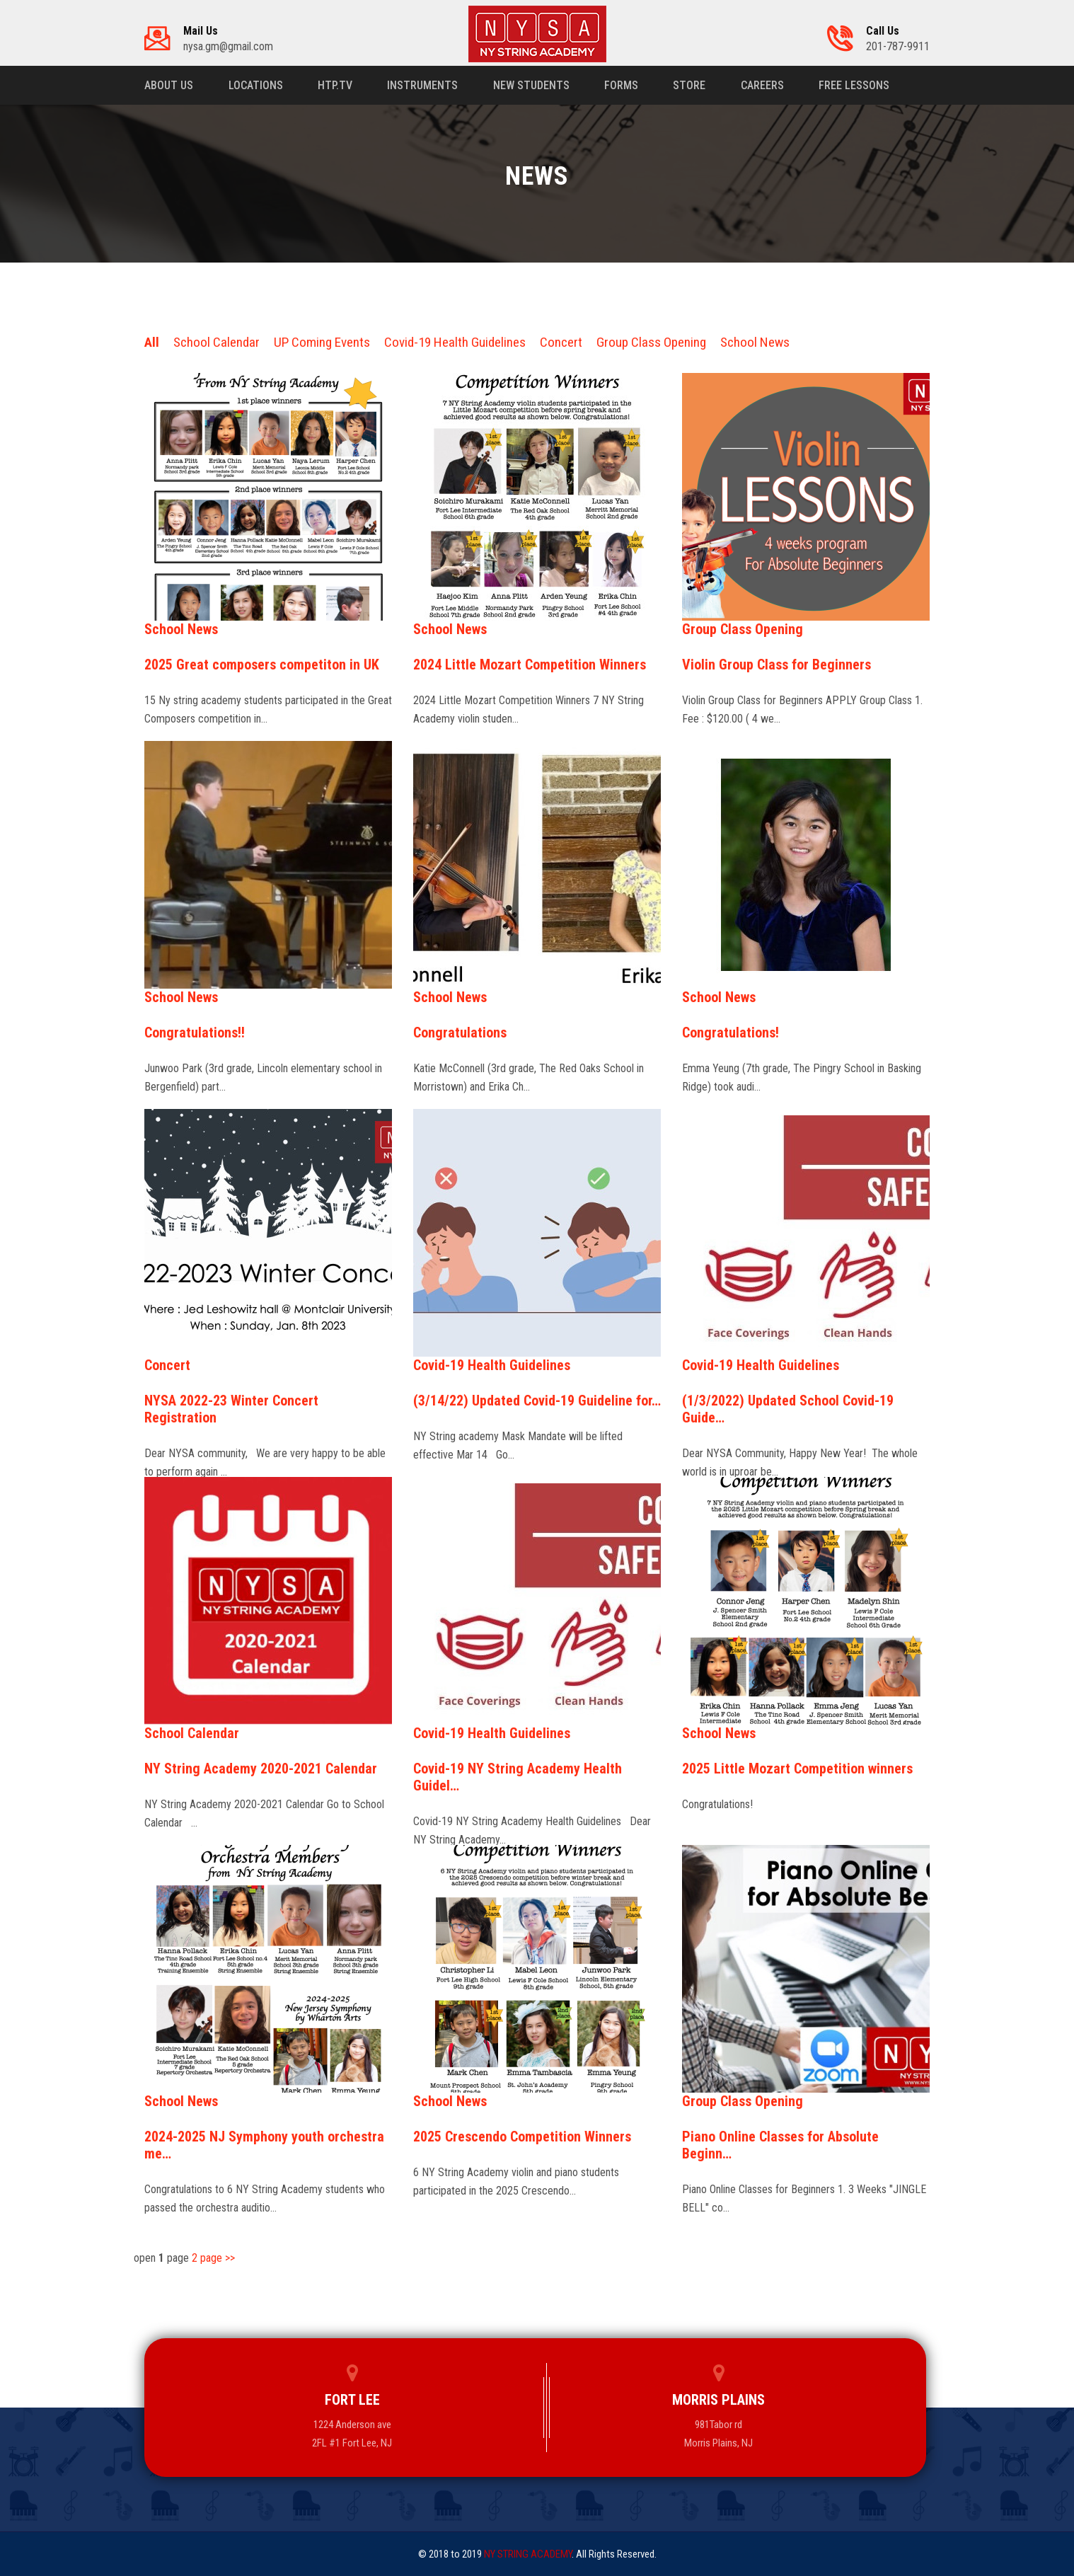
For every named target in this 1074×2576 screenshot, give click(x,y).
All (151, 342)
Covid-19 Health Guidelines (455, 342)
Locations (256, 85)
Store (692, 85)
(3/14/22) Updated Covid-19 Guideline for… (537, 1400)
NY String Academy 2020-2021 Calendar (260, 1768)
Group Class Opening (651, 342)
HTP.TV (335, 85)
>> (230, 2258)
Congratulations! (730, 1032)
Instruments (423, 85)
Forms (623, 85)
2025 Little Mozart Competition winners (797, 1768)
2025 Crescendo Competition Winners (522, 2136)
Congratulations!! (194, 1032)
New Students (533, 85)
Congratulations (460, 1032)
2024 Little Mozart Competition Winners (529, 664)
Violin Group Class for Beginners (776, 664)
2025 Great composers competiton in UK (261, 664)
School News (755, 342)
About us (168, 85)
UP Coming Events (322, 342)
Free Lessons (857, 85)
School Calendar (216, 342)
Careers (765, 85)
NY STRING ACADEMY (528, 2554)
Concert (561, 342)
